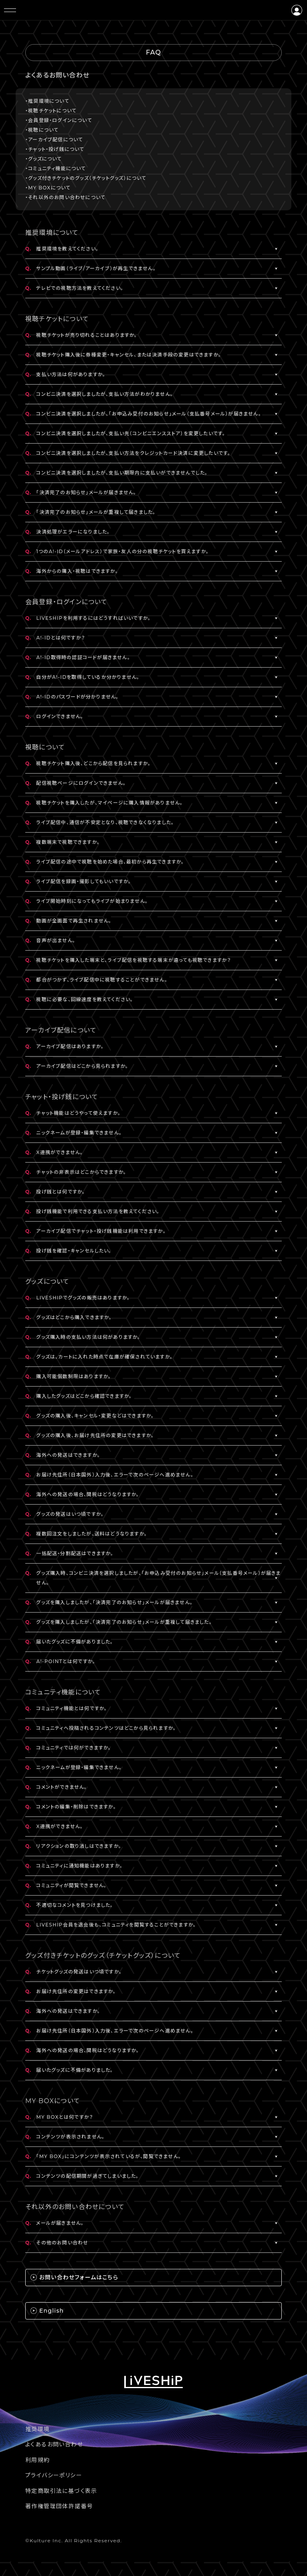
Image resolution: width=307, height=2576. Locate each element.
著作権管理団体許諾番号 (59, 2506)
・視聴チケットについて (51, 111)
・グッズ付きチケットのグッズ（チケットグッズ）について (85, 178)
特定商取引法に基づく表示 (61, 2491)
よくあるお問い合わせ (54, 2444)
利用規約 (37, 2460)
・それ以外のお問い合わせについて (65, 197)
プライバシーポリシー (53, 2475)
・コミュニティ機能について (55, 168)
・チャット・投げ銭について (55, 149)
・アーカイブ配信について (54, 139)
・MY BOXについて (48, 188)
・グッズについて (43, 159)
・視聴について (42, 130)
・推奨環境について (47, 101)
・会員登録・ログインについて (58, 120)
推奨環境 (37, 2429)
